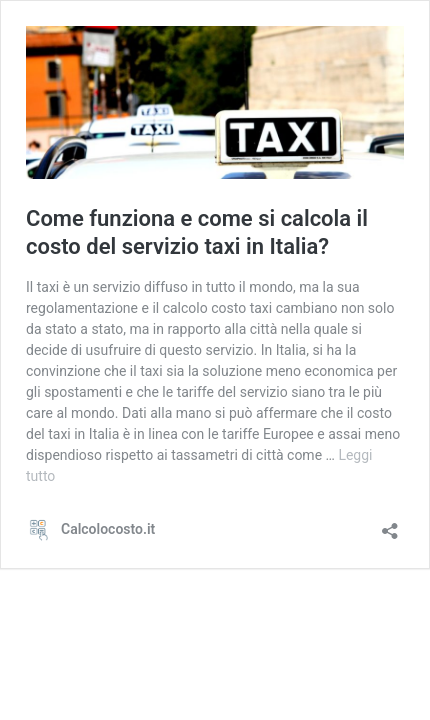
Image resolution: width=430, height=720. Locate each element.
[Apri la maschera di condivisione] (390, 524)
